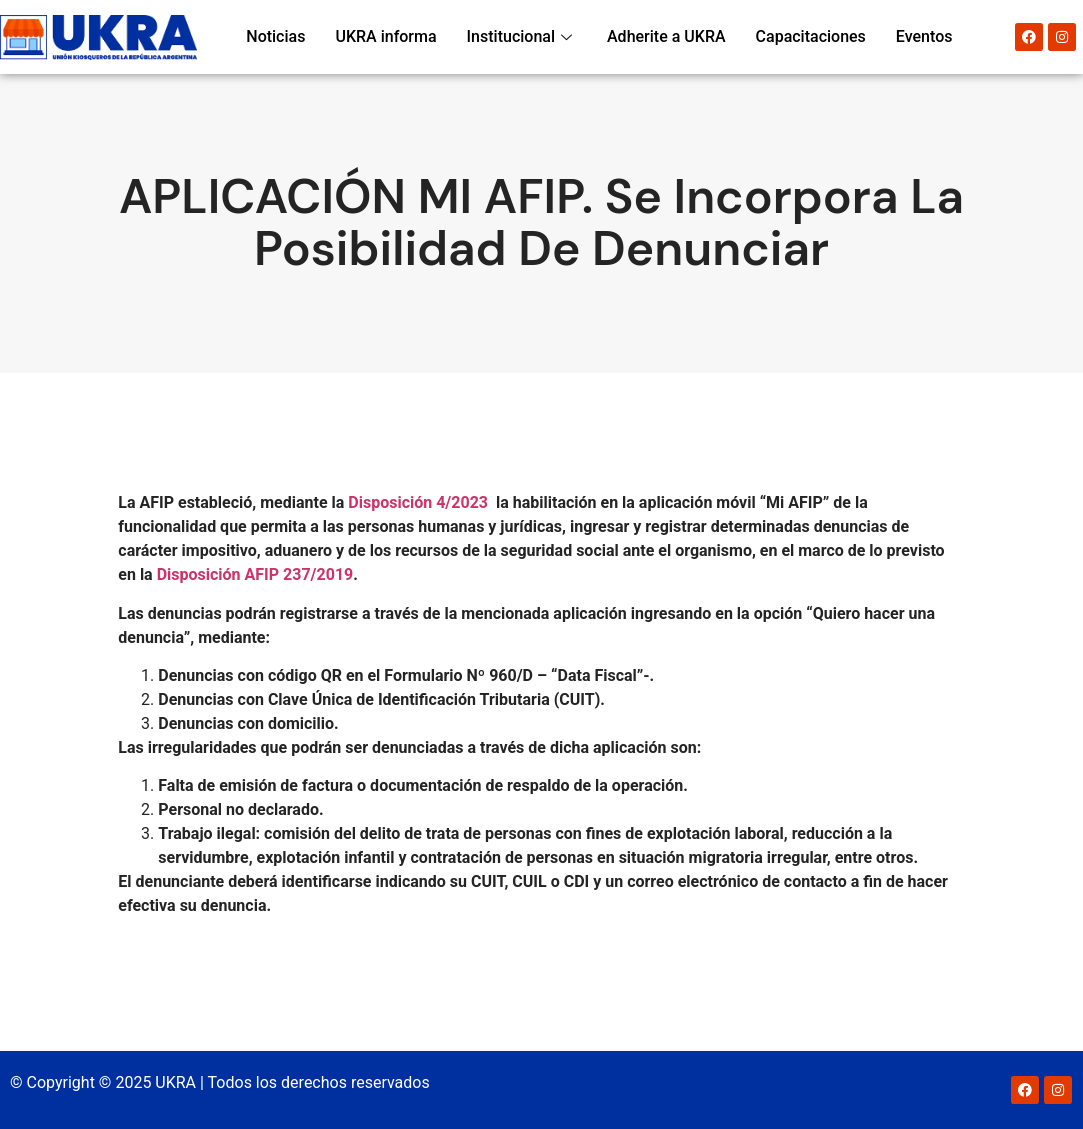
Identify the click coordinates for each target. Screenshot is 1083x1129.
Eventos (924, 36)
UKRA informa (385, 36)
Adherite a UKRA (666, 36)
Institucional (522, 36)
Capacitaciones (811, 36)
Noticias (275, 36)
